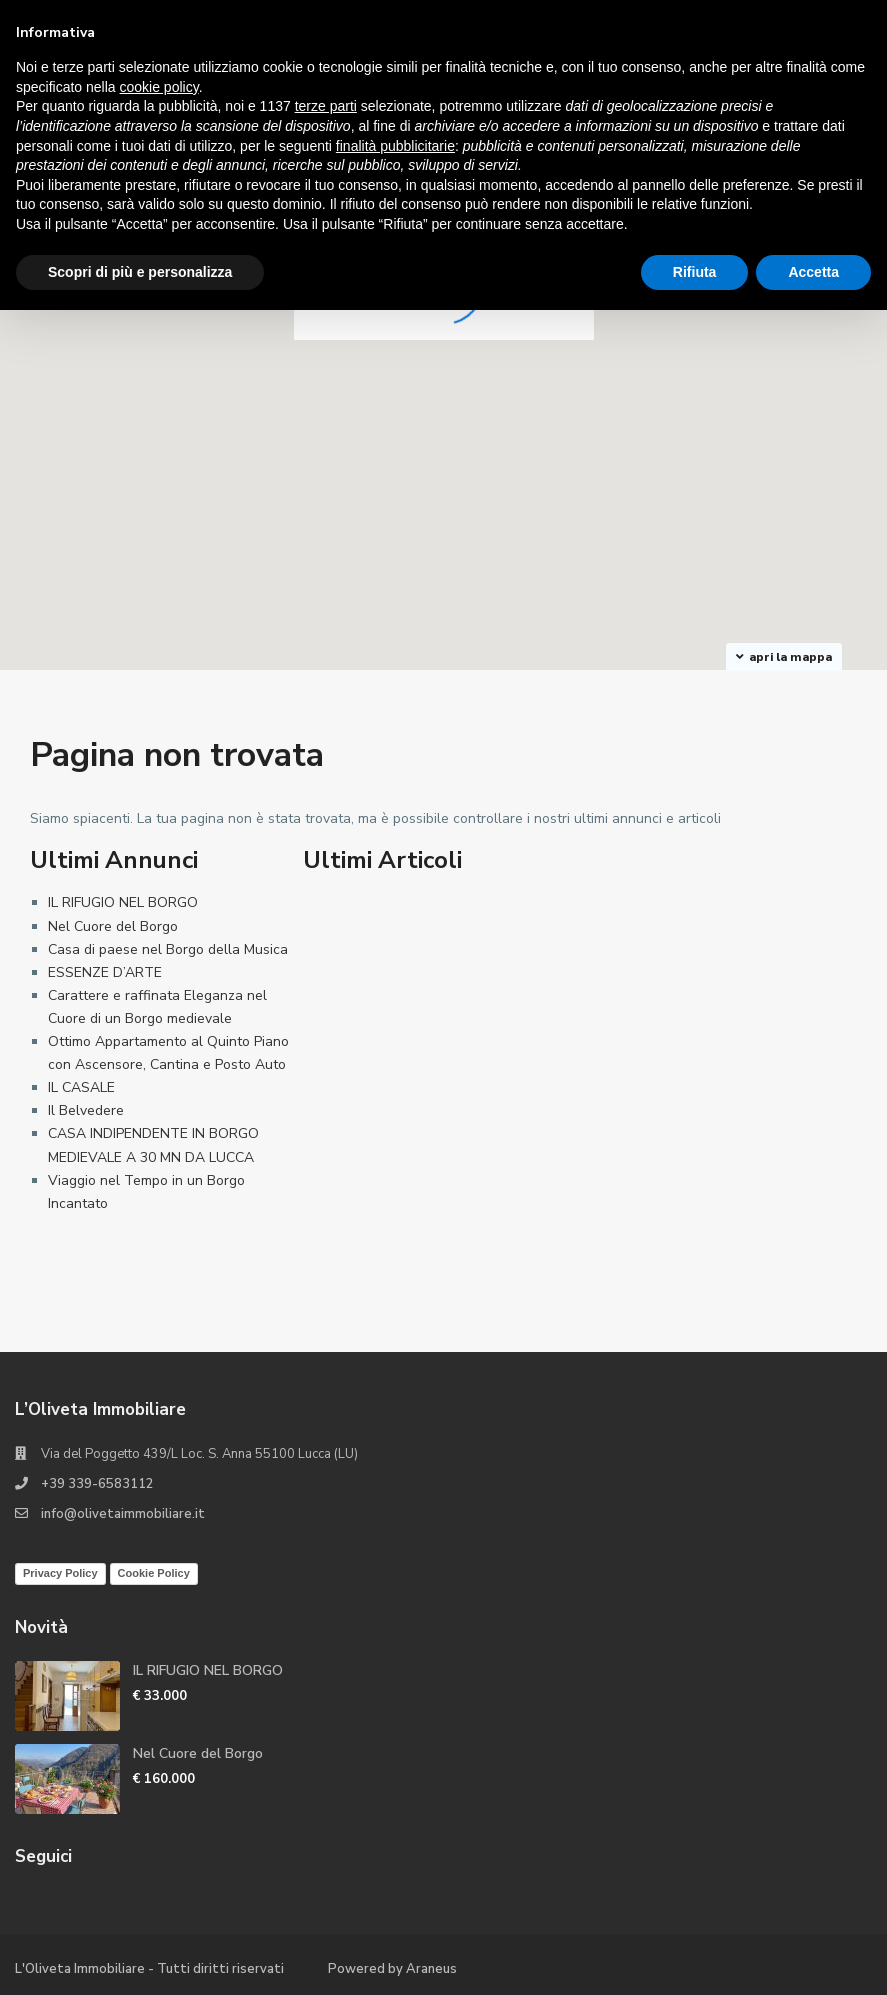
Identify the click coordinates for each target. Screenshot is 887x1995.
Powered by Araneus (392, 1969)
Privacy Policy (60, 1573)
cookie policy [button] (159, 87)
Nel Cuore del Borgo (113, 926)
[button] (686, 501)
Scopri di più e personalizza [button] (140, 272)
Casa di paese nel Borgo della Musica (168, 949)
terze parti (326, 106)
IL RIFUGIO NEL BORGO (123, 902)
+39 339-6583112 (97, 1484)
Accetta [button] (813, 272)
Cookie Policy (154, 1573)
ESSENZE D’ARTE (105, 972)
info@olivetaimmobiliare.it (123, 1514)
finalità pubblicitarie (395, 146)
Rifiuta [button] (695, 272)
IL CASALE (81, 1087)
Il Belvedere (86, 1110)
